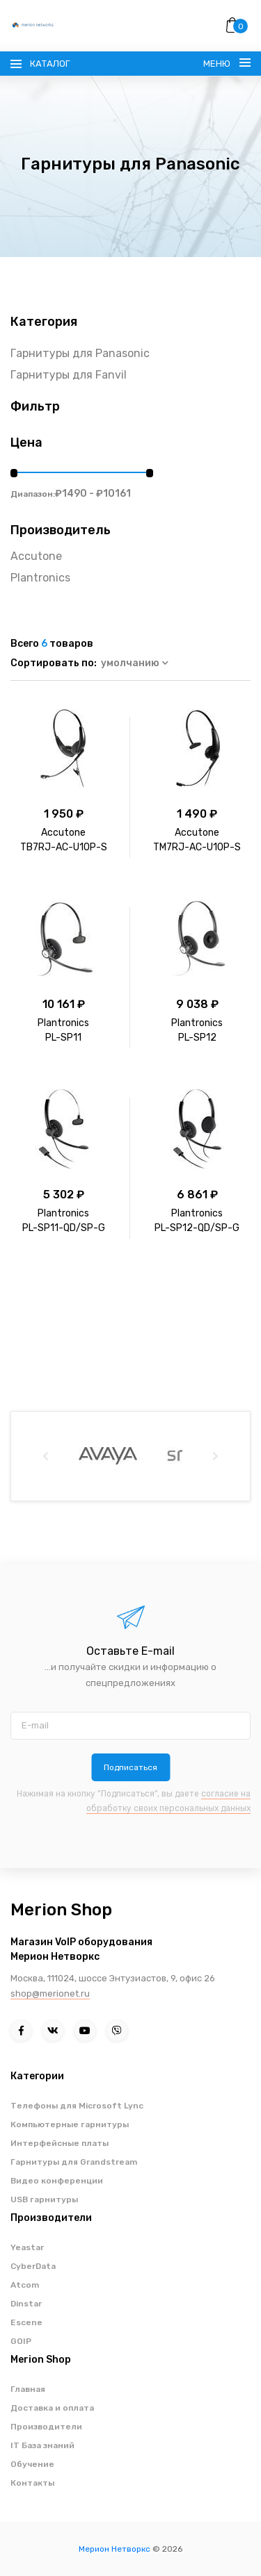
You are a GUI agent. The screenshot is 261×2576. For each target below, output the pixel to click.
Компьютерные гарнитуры (69, 2124)
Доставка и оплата (52, 2408)
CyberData (33, 2266)
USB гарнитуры (44, 2199)
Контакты (32, 2483)
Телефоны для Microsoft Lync (76, 2106)
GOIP (20, 2341)
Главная (27, 2389)
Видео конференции (56, 2181)
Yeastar (27, 2247)
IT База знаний (42, 2445)
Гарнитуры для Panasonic (80, 353)
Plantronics (40, 577)
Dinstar (26, 2304)
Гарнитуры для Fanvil (68, 374)
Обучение (32, 2464)
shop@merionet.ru (50, 1993)
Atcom (24, 2285)
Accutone (36, 556)
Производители (46, 2426)
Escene (26, 2322)
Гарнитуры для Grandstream (73, 2162)
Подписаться (130, 1767)
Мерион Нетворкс (114, 2549)
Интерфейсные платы (59, 2143)
